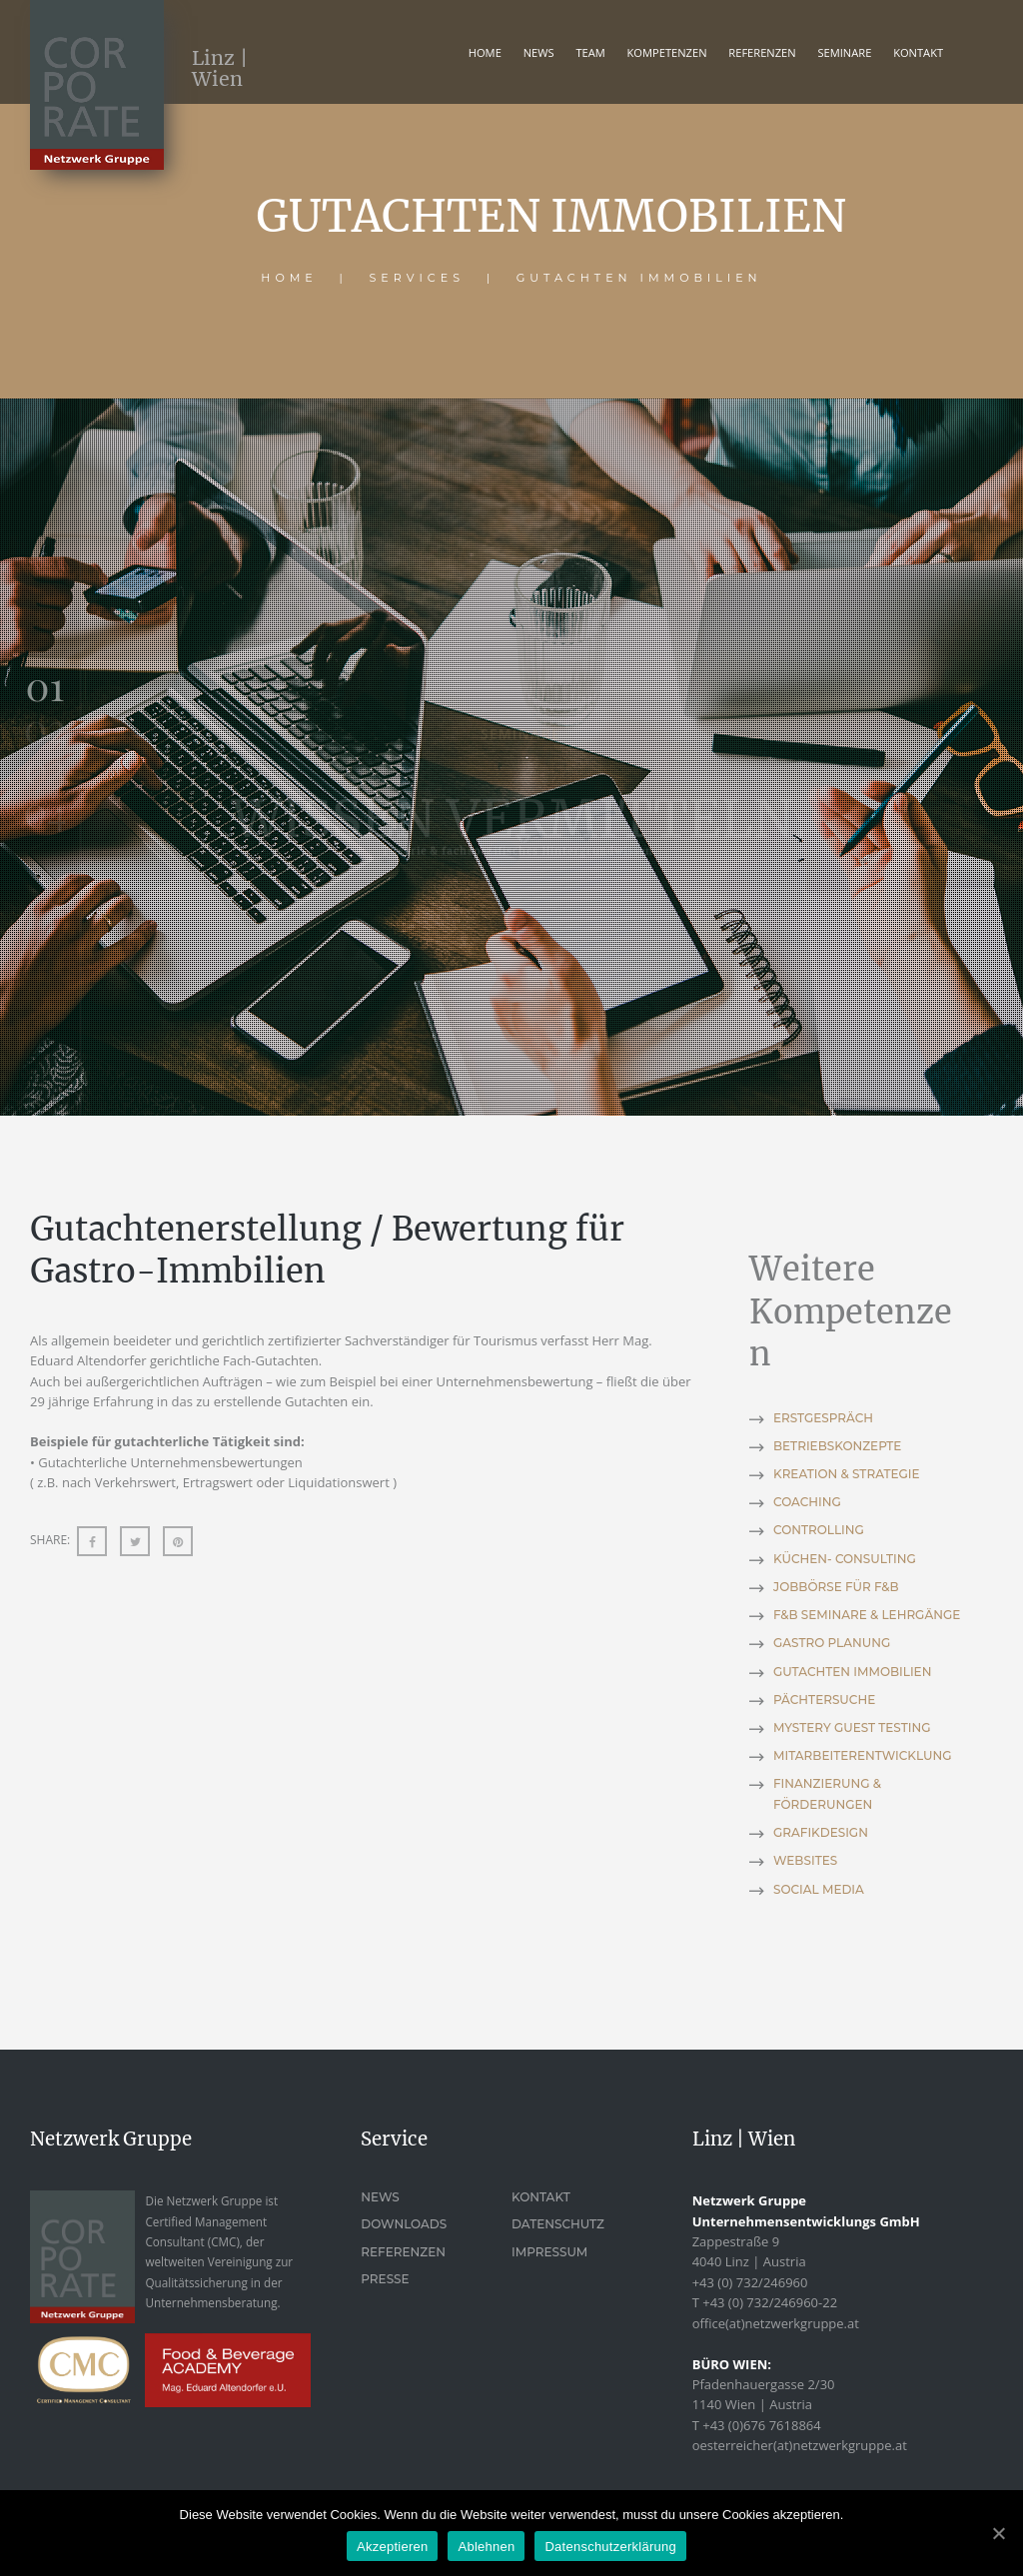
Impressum (549, 2251)
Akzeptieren (392, 2546)
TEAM (589, 52)
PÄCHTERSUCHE (824, 1699)
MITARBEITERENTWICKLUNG (862, 1755)
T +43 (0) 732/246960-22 (764, 2302)
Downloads (404, 2223)
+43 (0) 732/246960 (750, 2282)
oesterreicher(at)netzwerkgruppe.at (799, 2445)
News (538, 52)
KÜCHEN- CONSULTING (844, 1558)
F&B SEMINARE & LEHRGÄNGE (866, 1614)
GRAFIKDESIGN (820, 1832)
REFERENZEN (761, 52)
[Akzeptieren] (998, 2533)
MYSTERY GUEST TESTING (851, 1727)
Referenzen (403, 2251)
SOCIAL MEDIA (818, 1889)
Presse (385, 2278)
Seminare (844, 52)
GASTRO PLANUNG (831, 1642)
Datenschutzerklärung (609, 2546)
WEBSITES (805, 1860)
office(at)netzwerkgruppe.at (775, 2323)
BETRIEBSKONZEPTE (837, 1445)
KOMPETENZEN (667, 52)
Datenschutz (558, 2223)
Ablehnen (486, 2546)
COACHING (807, 1501)
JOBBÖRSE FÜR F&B (836, 1586)
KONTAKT (918, 52)
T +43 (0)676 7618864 (756, 2425)
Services (417, 277)
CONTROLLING (818, 1529)
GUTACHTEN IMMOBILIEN (852, 1671)
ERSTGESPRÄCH (823, 1417)
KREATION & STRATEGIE (846, 1473)
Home (485, 52)
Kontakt (541, 2196)
